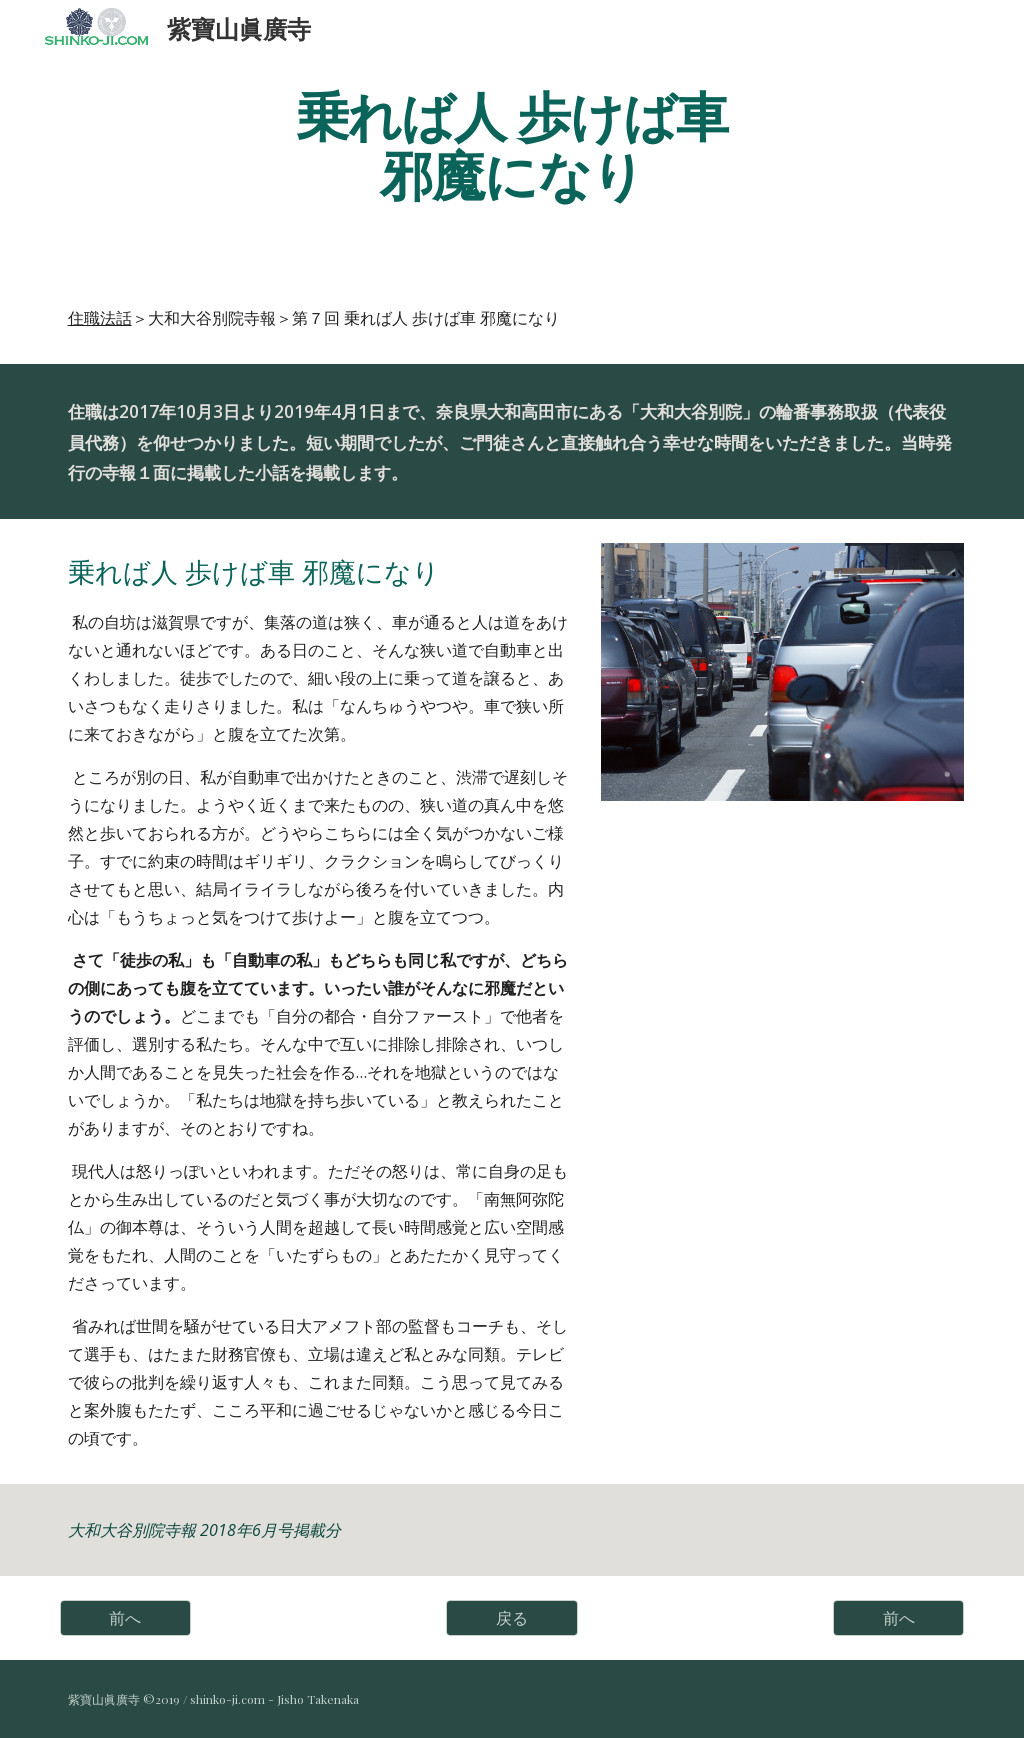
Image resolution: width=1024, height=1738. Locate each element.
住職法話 (100, 318)
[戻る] (511, 1618)
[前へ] (125, 1618)
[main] (511, 143)
